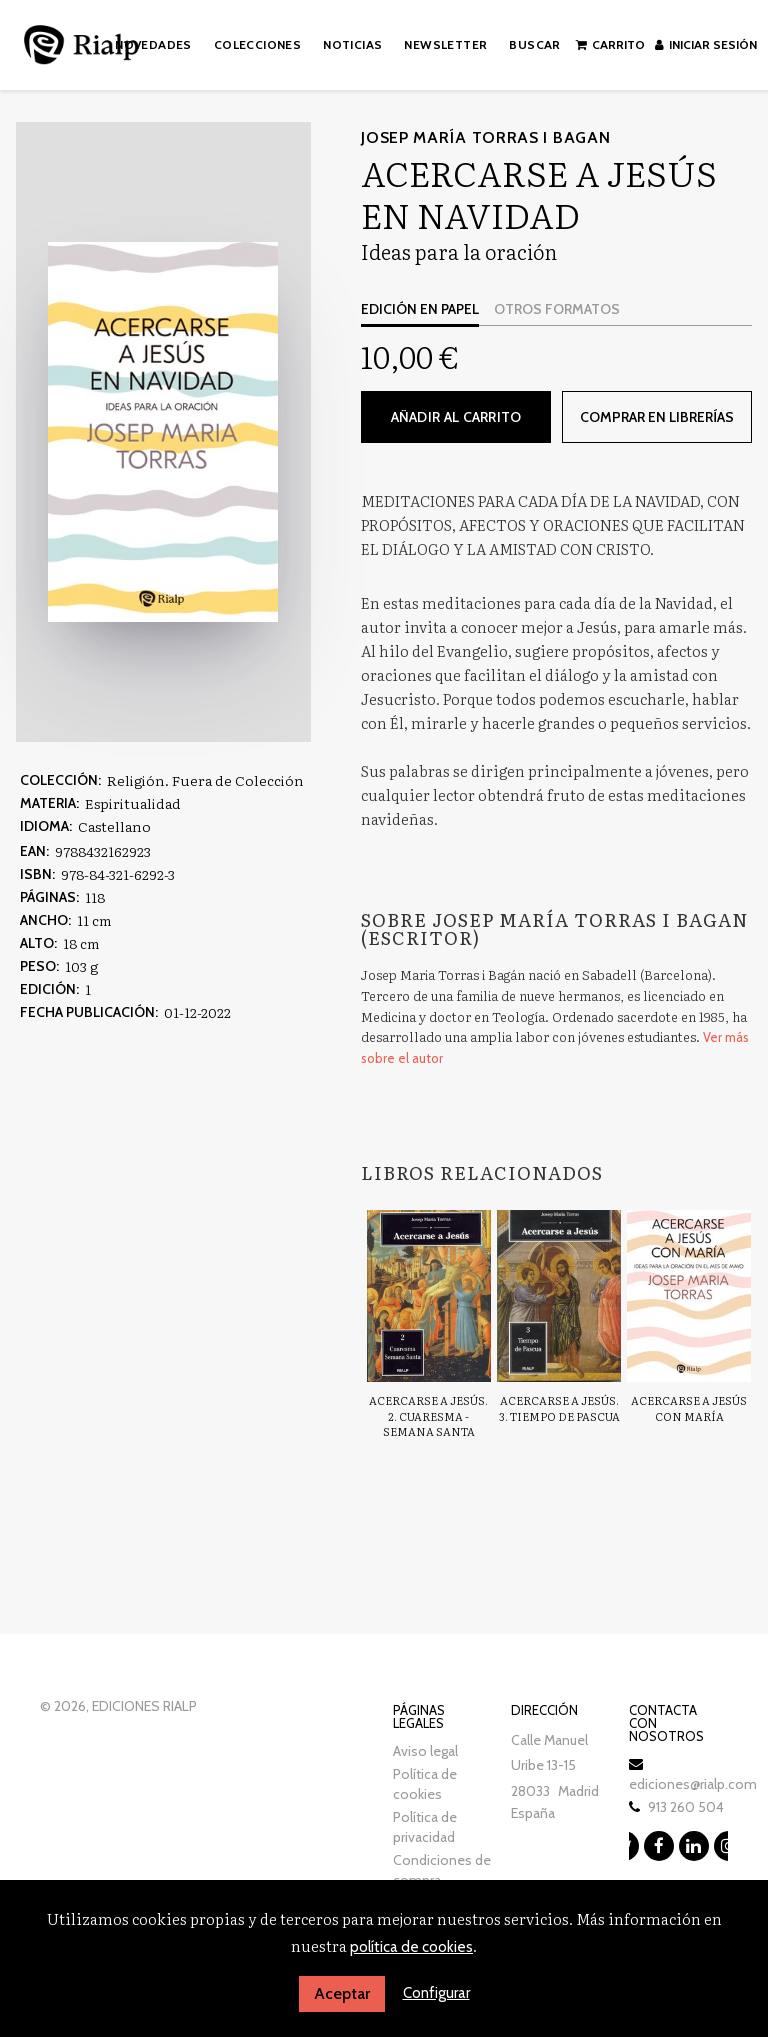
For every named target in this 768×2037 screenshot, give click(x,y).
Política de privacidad (425, 1826)
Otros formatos (557, 309)
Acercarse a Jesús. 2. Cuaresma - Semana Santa (429, 1415)
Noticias (352, 44)
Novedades (153, 44)
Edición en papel (420, 309)
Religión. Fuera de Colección (205, 780)
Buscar (535, 44)
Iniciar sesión (707, 44)
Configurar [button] (436, 1993)
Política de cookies (425, 1783)
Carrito (611, 44)
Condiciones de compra (442, 1869)
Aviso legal (425, 1750)
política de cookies (411, 1947)
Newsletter (446, 44)
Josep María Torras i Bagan (485, 137)
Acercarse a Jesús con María (689, 1408)
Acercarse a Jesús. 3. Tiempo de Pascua (559, 1408)
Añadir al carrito (456, 417)
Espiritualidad (133, 803)
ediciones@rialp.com (693, 1783)
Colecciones (257, 44)
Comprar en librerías (656, 417)
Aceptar (342, 1993)
